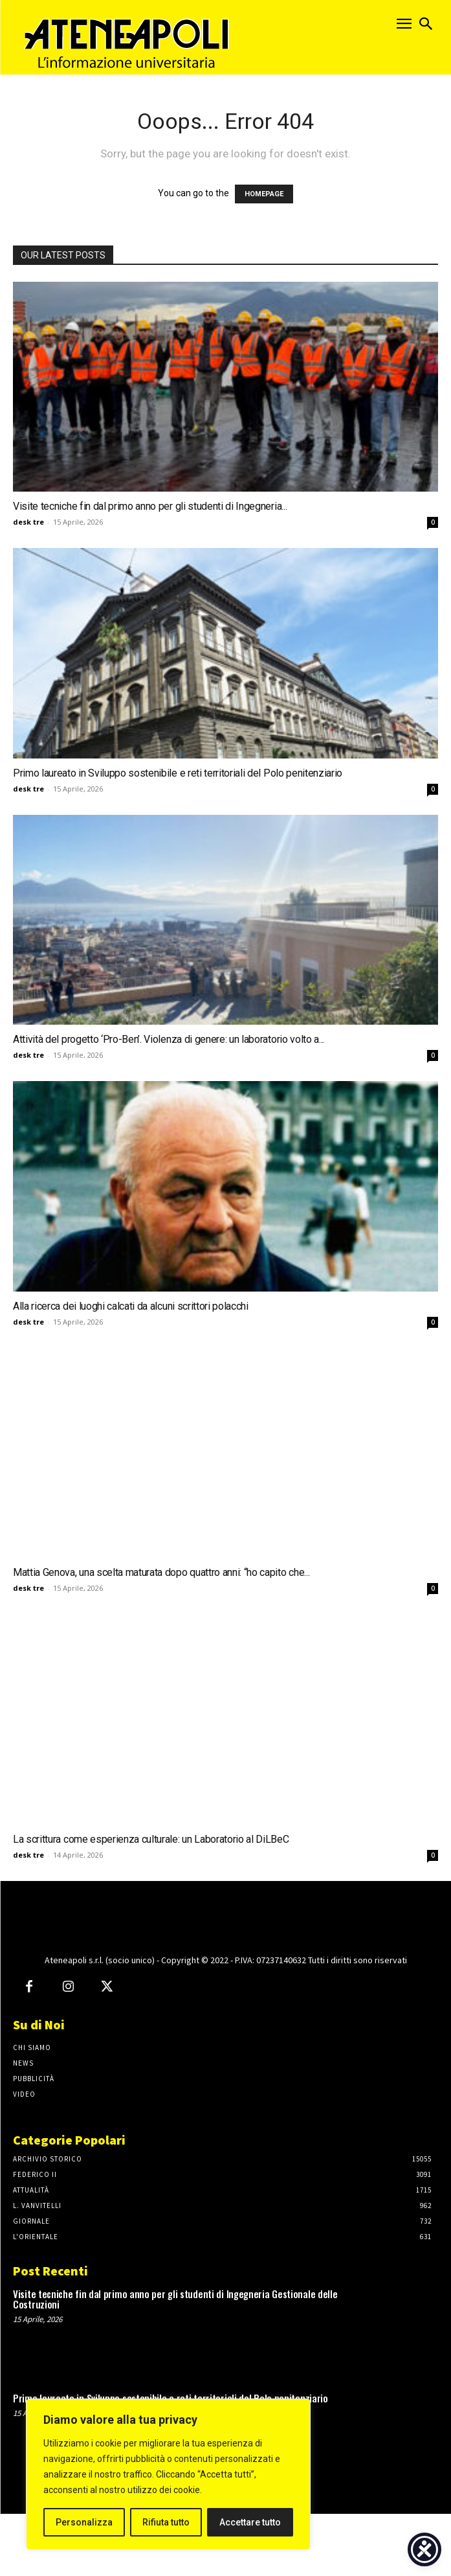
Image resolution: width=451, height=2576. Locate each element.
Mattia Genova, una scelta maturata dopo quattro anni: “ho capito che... (161, 1572)
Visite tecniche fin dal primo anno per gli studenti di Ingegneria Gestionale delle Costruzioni (175, 2361)
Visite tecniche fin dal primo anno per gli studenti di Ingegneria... (150, 506)
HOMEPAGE (264, 194)
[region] (168, 2474)
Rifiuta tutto (166, 2522)
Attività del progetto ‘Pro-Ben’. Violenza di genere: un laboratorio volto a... (168, 1039)
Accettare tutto (250, 2522)
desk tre (28, 522)
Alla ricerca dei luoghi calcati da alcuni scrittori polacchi (130, 1306)
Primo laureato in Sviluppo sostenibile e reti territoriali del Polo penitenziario (177, 773)
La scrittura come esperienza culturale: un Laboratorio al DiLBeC (151, 1839)
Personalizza (84, 2522)
